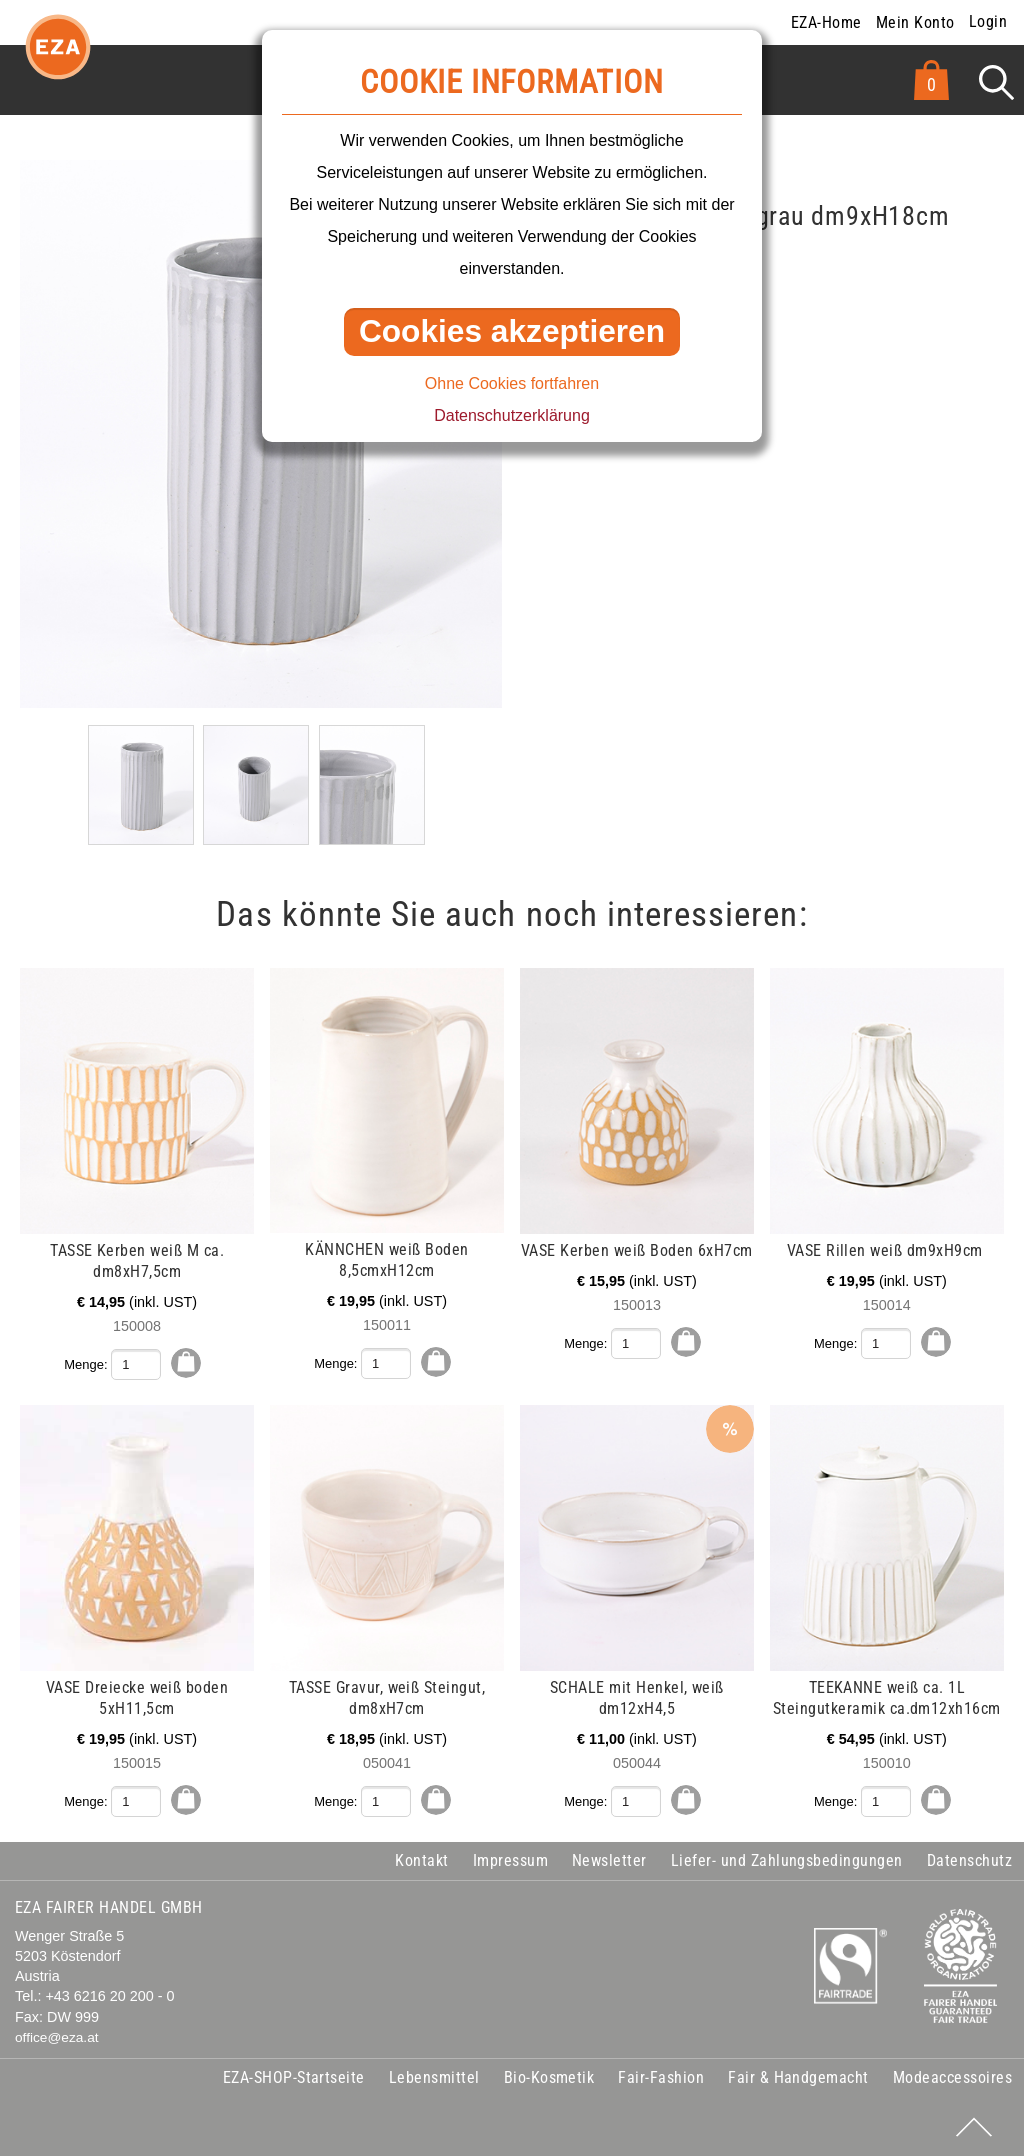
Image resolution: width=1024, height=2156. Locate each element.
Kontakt (421, 1859)
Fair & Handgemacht (798, 2076)
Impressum (510, 1859)
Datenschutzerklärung (512, 415)
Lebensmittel (434, 2076)
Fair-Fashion (661, 2076)
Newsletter (609, 1859)
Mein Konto (915, 22)
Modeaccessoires (952, 2076)
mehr (55, 979)
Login (988, 21)
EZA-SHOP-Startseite (294, 2076)
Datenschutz (969, 1859)
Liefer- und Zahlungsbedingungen (787, 1859)
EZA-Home (826, 22)
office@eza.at (57, 2036)
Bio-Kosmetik (549, 2076)
